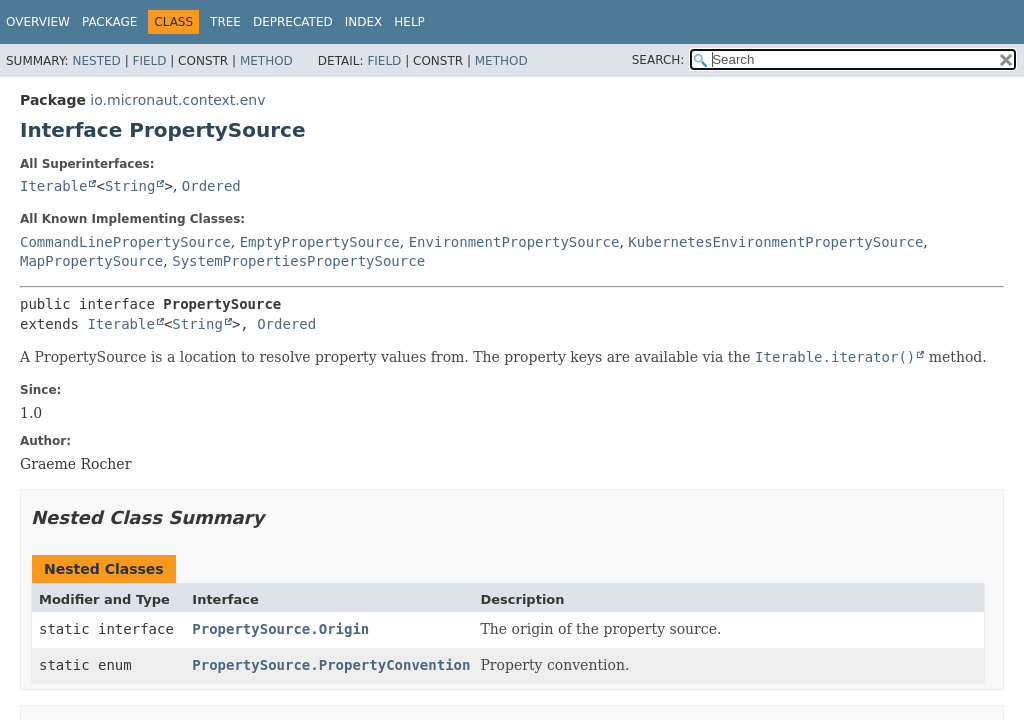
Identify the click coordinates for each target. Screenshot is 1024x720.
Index (364, 22)
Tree (225, 22)
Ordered (211, 186)
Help (409, 22)
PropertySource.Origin (280, 629)
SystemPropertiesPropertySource (298, 261)
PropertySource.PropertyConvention (331, 665)
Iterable (53, 186)
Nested (96, 61)
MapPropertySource (91, 261)
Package (109, 22)
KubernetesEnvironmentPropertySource (775, 242)
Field (149, 61)
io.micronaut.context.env (177, 100)
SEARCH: (658, 60)
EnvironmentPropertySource (514, 242)
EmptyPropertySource (320, 242)
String (130, 186)
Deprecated (293, 22)
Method (266, 61)
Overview (38, 22)
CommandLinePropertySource (125, 242)
